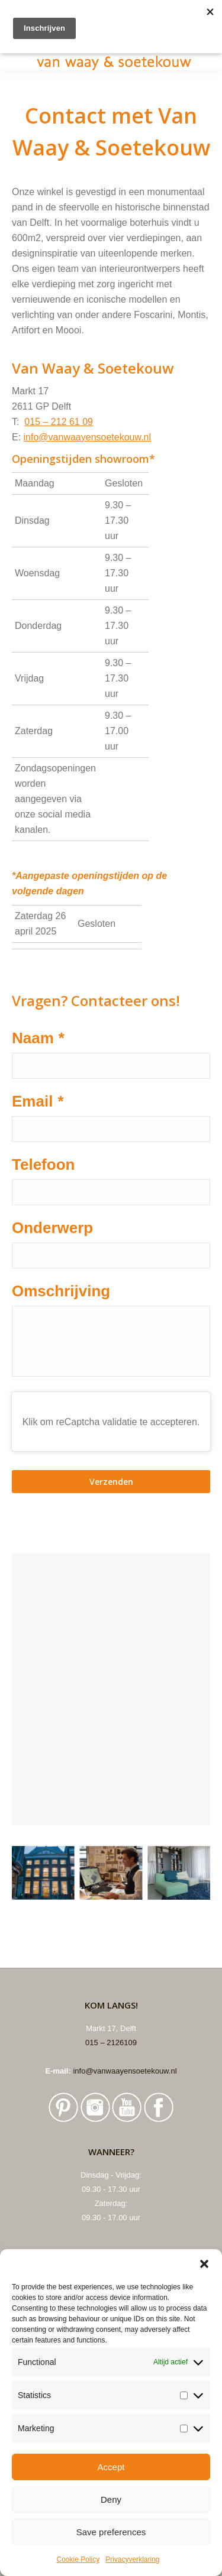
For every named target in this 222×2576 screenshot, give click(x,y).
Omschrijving (61, 1291)
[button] (204, 2264)
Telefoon (43, 1164)
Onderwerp (52, 1228)
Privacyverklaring (132, 2559)
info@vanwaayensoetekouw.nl (88, 437)
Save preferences (111, 2532)
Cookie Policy (77, 2559)
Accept (111, 2467)
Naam (38, 1038)
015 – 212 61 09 (58, 422)
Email (38, 1101)
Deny (111, 2499)
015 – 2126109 (111, 2042)
